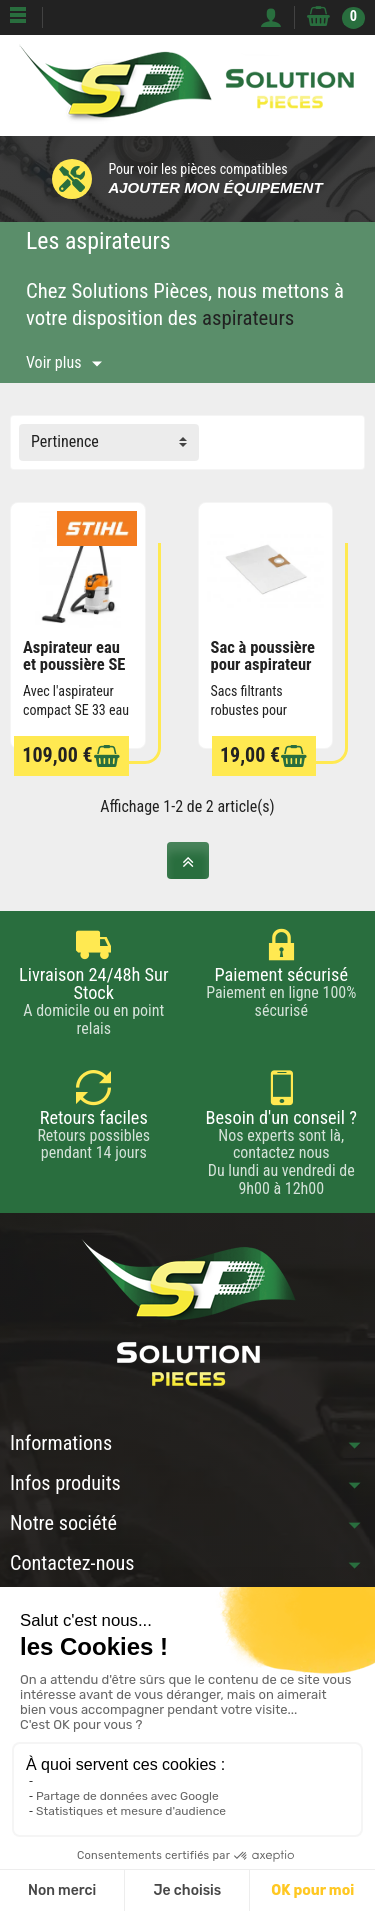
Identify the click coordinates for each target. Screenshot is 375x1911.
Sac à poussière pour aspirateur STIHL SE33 (263, 664)
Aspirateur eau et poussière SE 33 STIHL (74, 664)
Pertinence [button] (65, 441)
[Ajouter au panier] (107, 756)
